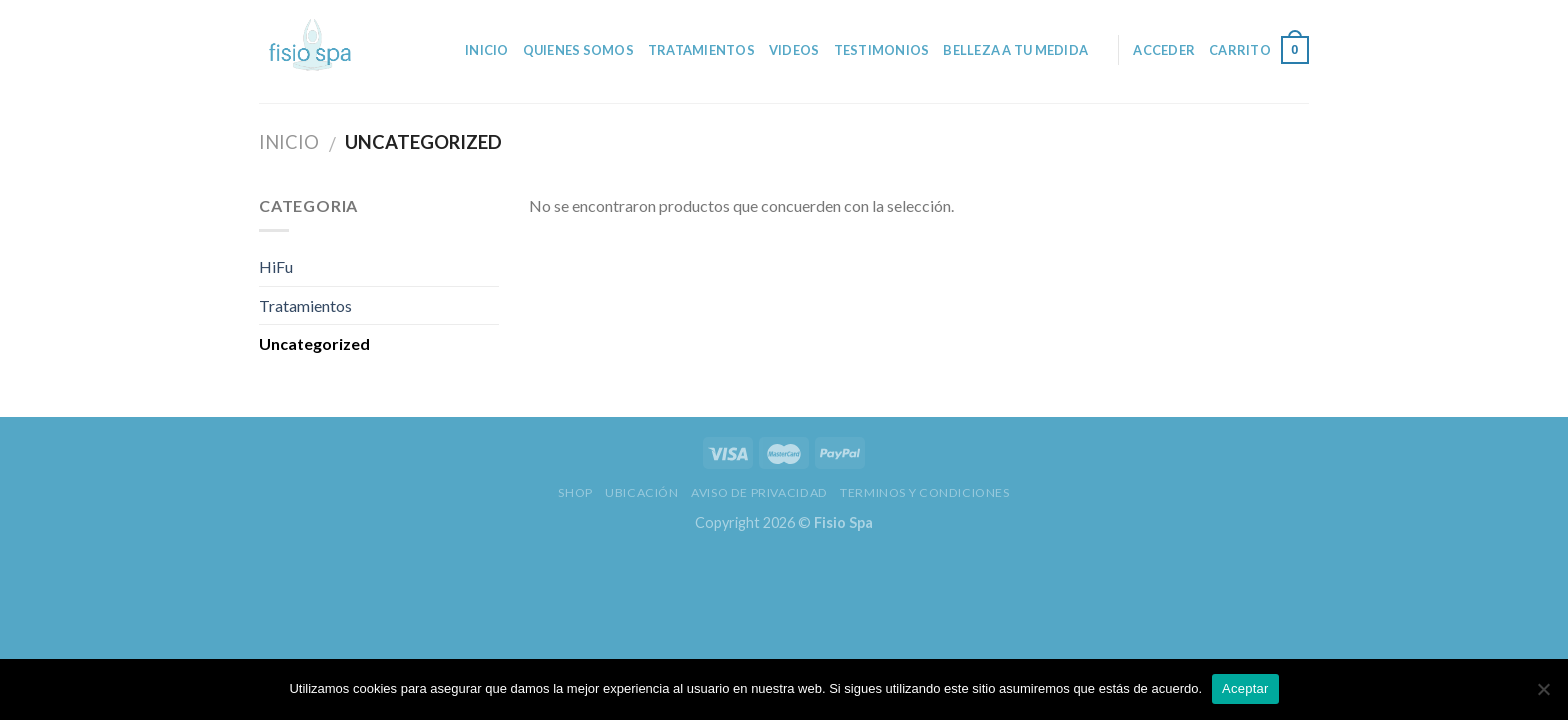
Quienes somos (578, 50)
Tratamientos (701, 50)
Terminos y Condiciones (924, 492)
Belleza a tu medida (1015, 50)
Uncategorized (314, 343)
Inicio (487, 50)
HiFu (276, 266)
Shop (575, 492)
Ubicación (642, 492)
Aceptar (1245, 688)
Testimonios (882, 50)
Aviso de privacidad (759, 492)
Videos (794, 50)
